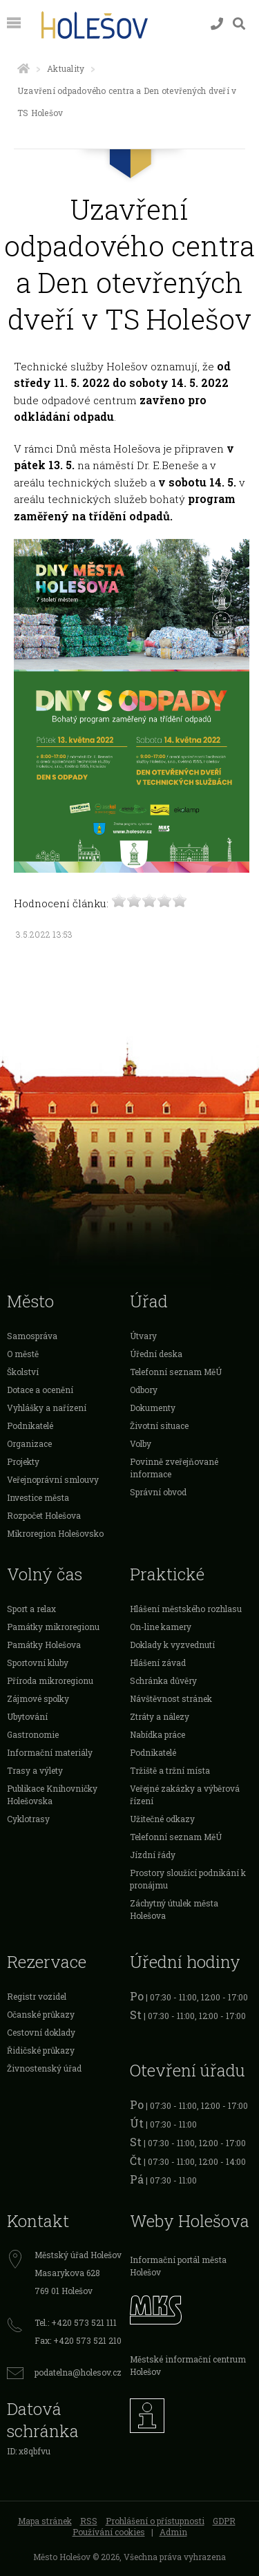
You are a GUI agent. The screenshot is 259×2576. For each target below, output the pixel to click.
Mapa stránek (45, 2520)
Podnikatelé (30, 1425)
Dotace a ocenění (40, 1389)
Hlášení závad (158, 1662)
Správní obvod (158, 1491)
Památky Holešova (44, 1644)
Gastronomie (33, 1734)
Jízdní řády (152, 1854)
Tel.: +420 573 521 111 (76, 2322)
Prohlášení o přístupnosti (155, 2520)
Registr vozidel (36, 1996)
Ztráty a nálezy (159, 1716)
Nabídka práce (157, 1734)
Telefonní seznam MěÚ (176, 1371)
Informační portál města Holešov (178, 2265)
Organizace (29, 1443)
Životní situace (159, 1425)
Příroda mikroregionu (50, 1680)
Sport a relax (31, 1608)
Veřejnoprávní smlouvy (53, 1479)
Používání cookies (109, 2531)
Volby (140, 1443)
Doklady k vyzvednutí (172, 1644)
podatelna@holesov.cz (78, 2372)
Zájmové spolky (38, 1698)
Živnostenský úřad (44, 2068)
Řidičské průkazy (41, 2050)
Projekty (23, 1461)
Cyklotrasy (28, 1818)
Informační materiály (50, 1752)
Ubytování (27, 1716)
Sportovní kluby (37, 1662)
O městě (23, 1353)
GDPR (224, 2520)
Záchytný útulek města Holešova (174, 1909)
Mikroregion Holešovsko (55, 1533)
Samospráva (32, 1335)
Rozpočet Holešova (44, 1515)
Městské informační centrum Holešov (188, 2365)
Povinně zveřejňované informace (174, 1467)
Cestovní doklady (41, 2032)
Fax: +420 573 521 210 (78, 2340)
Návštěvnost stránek (171, 1698)
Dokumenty (152, 1407)
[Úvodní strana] (23, 68)
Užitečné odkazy (162, 1818)
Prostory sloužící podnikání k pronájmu (188, 1879)
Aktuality (65, 68)
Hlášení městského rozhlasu (186, 1608)
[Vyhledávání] (239, 24)
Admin (173, 2531)
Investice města (38, 1497)
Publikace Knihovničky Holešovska (52, 1794)
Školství (23, 1371)
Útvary (143, 1335)
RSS (88, 2520)
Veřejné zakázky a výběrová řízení (185, 1794)
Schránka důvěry (163, 1680)
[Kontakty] (217, 24)
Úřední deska (156, 1353)
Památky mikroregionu (53, 1626)
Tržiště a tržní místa (170, 1770)
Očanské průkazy (41, 2014)
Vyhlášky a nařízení (46, 1407)
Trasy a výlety (35, 1770)
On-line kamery (160, 1626)
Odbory (143, 1389)
